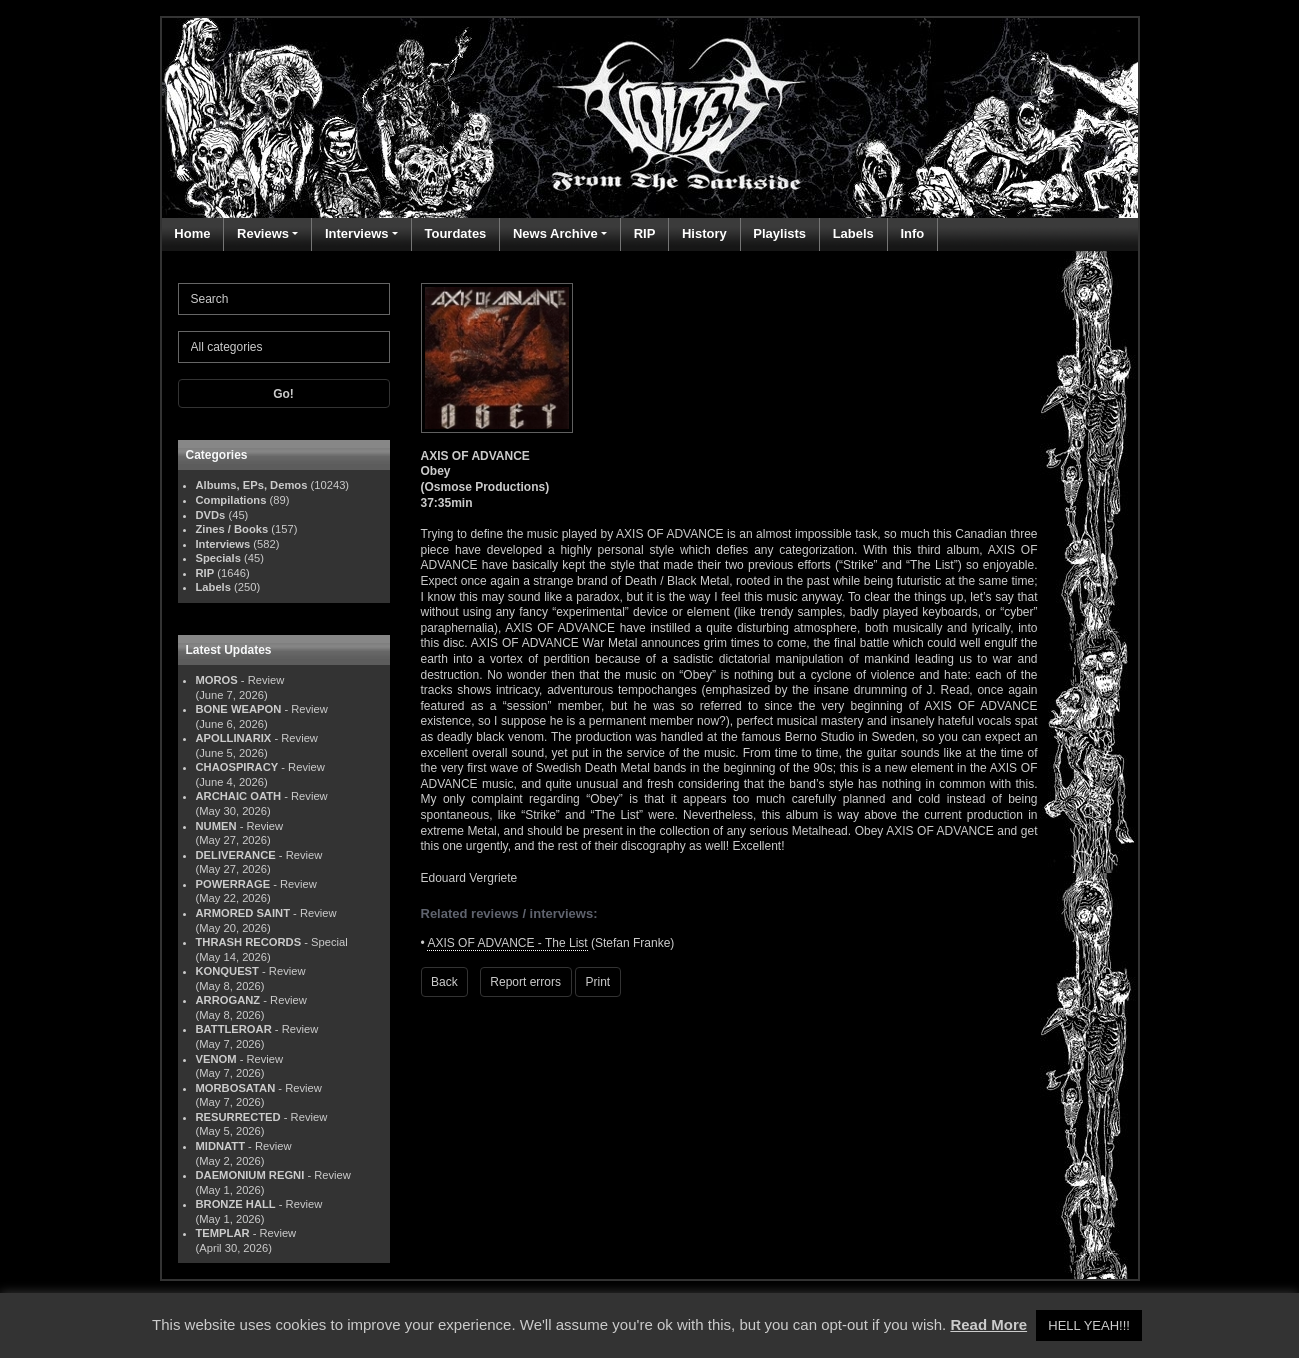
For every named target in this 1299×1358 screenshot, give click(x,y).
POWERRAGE (233, 884)
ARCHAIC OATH (239, 796)
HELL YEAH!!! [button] (1089, 1325)
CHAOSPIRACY (237, 767)
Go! (283, 394)
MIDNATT (221, 1146)
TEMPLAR (223, 1233)
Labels (853, 233)
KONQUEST (227, 971)
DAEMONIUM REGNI (250, 1175)
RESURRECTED (238, 1117)
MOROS (217, 680)
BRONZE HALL (236, 1204)
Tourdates (455, 233)
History (704, 233)
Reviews (263, 233)
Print (598, 982)
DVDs (211, 515)
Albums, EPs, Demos (252, 485)
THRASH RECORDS (249, 942)
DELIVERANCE (236, 855)
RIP (645, 233)
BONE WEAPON (239, 709)
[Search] (284, 299)
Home (192, 233)
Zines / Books (232, 529)
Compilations (231, 500)
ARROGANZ (228, 1000)
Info (912, 233)
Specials (218, 558)
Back (444, 982)
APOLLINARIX (234, 738)
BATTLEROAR (234, 1029)
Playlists (779, 233)
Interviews (357, 233)
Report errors (525, 982)
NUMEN (216, 826)
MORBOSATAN (236, 1088)
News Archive (555, 233)
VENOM (216, 1059)
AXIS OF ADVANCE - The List (507, 943)
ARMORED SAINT (243, 913)
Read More (988, 1324)
